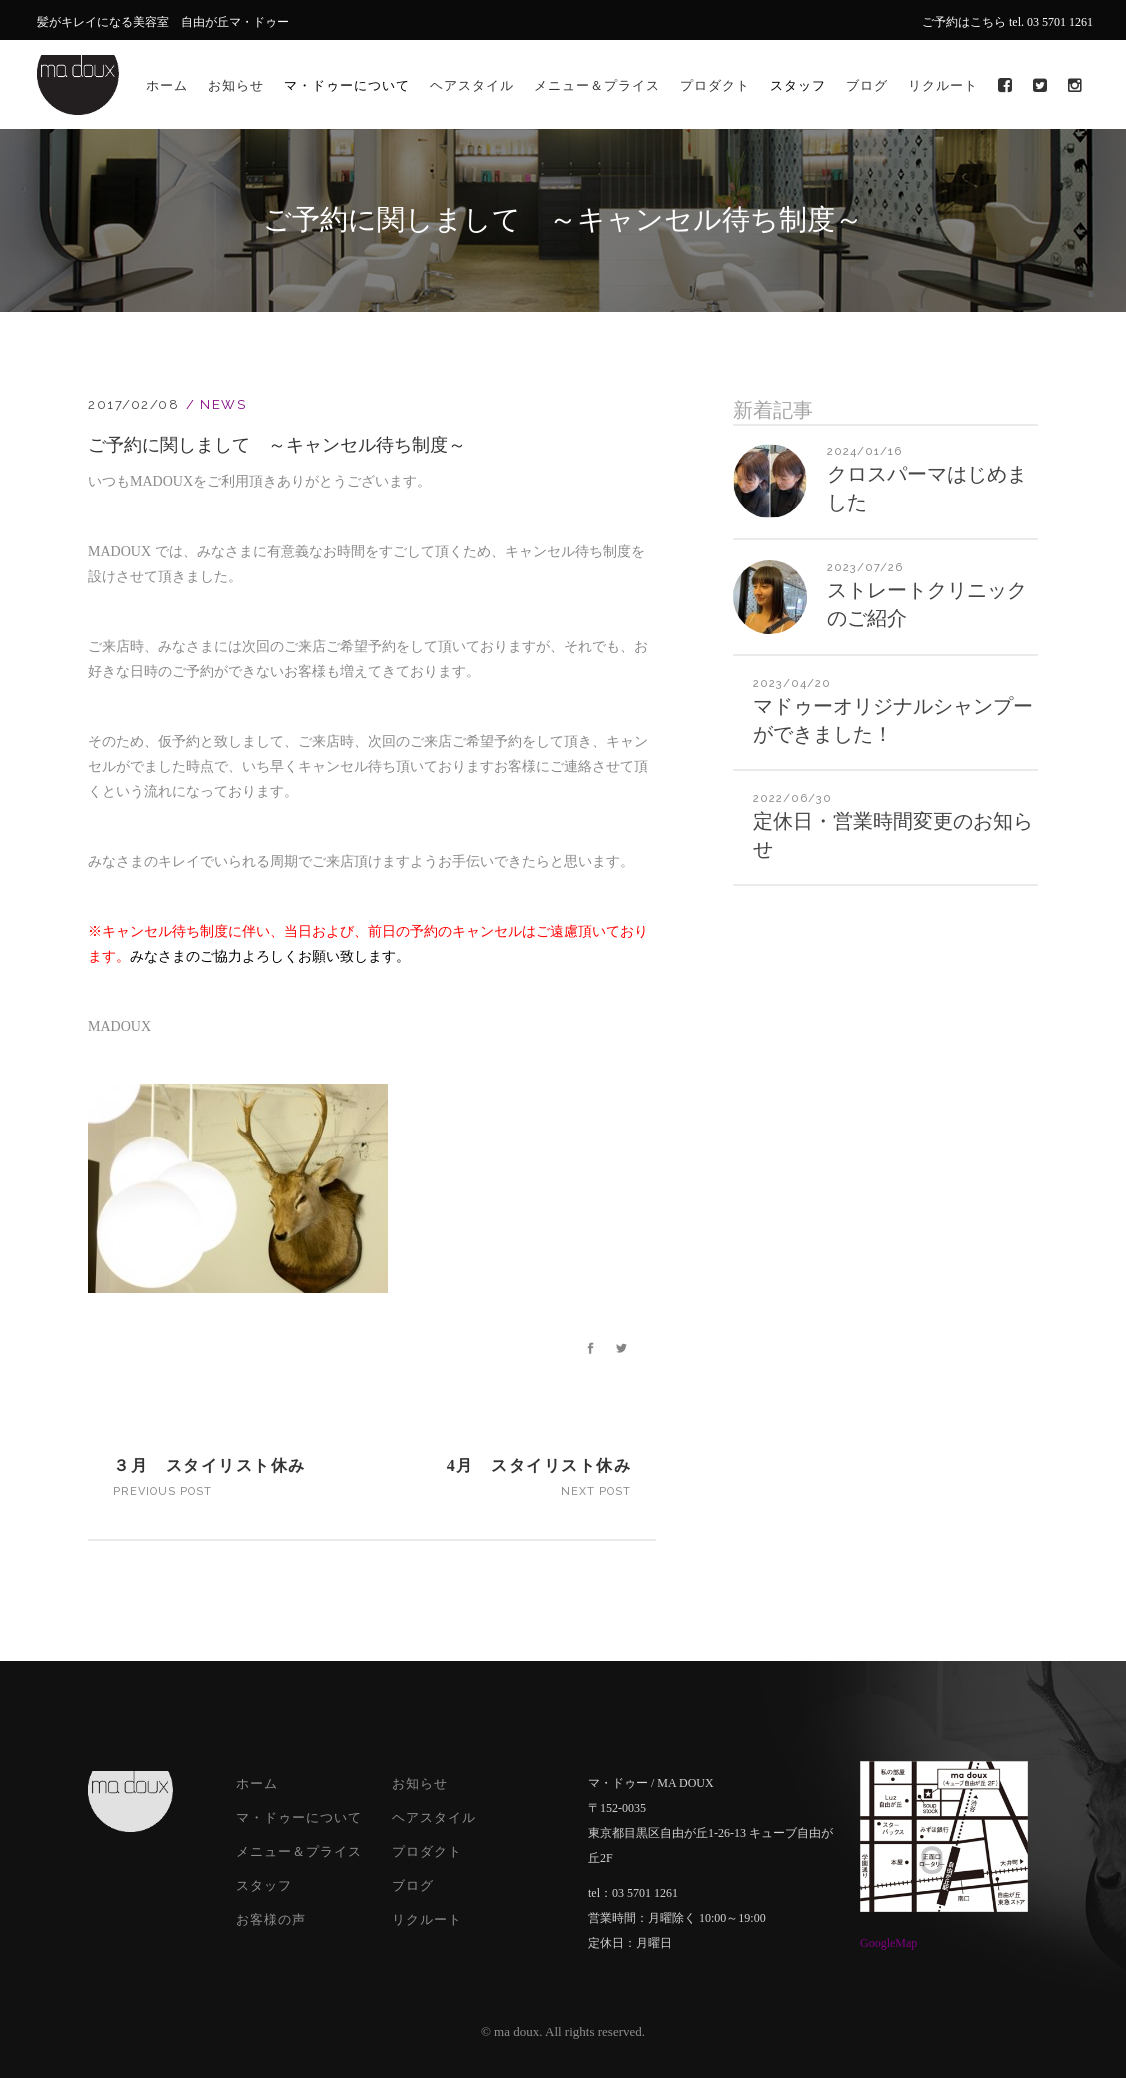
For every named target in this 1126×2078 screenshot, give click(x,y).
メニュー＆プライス (299, 1851)
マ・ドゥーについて (299, 1817)
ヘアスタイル (434, 1817)
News (223, 404)
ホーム (257, 1783)
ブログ (413, 1885)
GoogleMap (888, 1943)
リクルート (427, 1919)
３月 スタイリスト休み (209, 1465)
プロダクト (427, 1851)
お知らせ (420, 1783)
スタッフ (264, 1885)
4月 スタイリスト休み (539, 1465)
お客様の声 (271, 1919)
